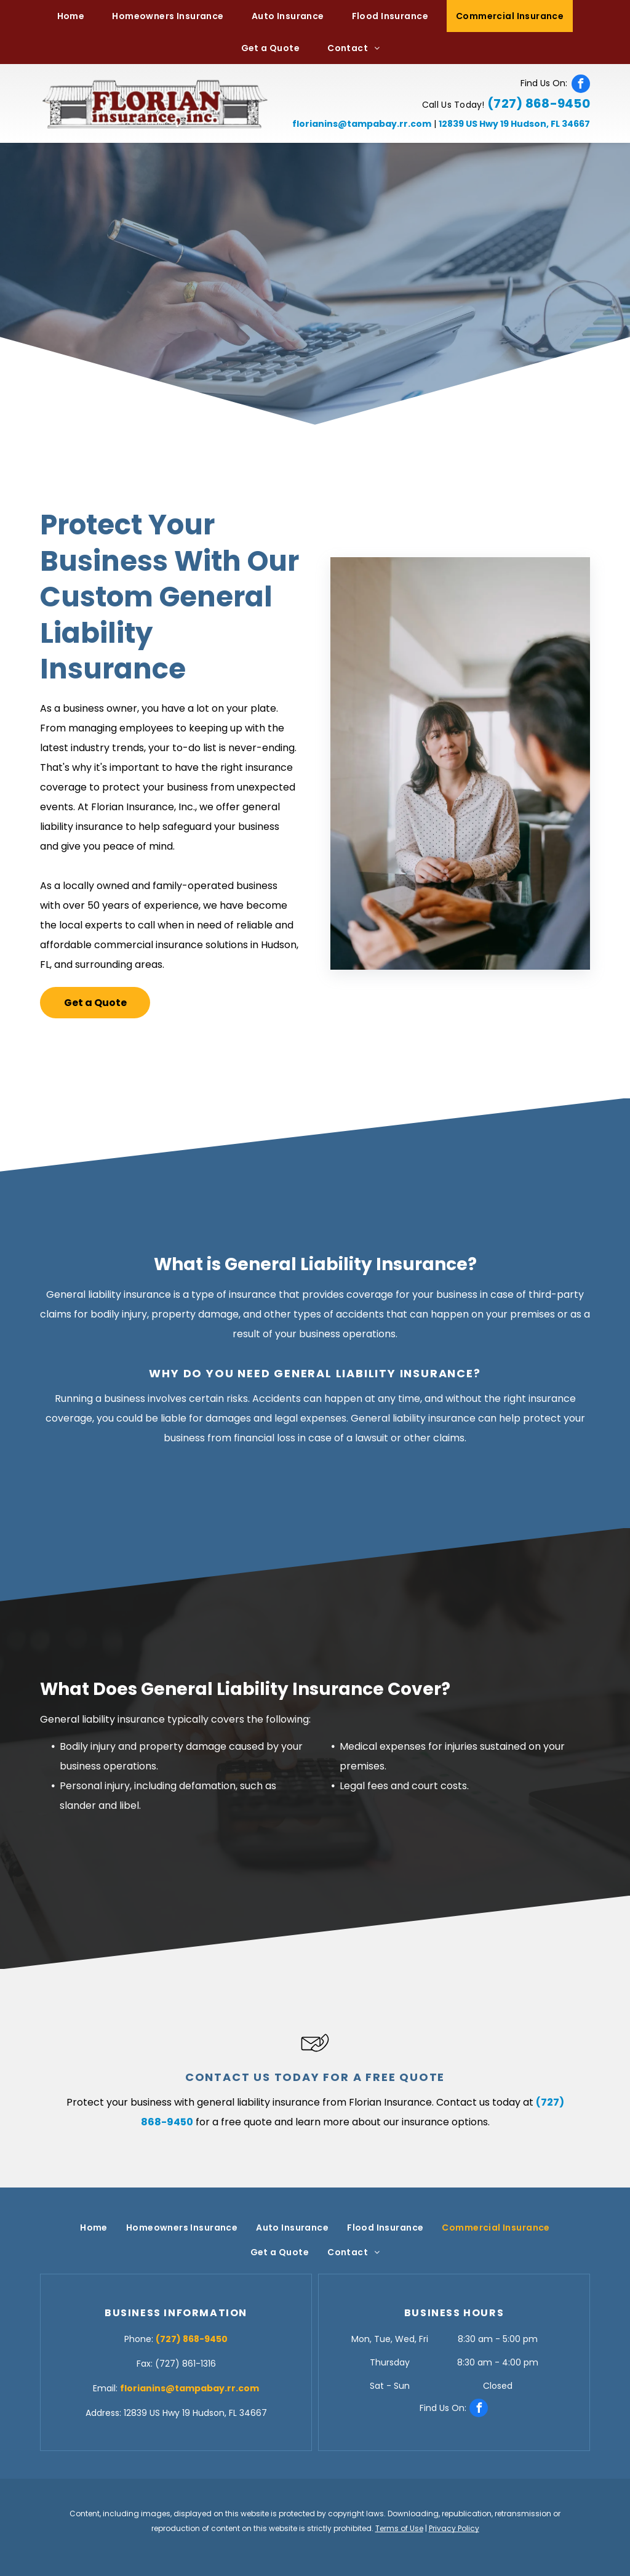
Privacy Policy (454, 2528)
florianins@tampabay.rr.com (361, 124)
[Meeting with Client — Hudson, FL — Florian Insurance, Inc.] (460, 763)
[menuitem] (75, 16)
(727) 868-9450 (538, 103)
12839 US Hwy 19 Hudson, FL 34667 (514, 124)
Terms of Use (399, 2528)
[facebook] (581, 83)
